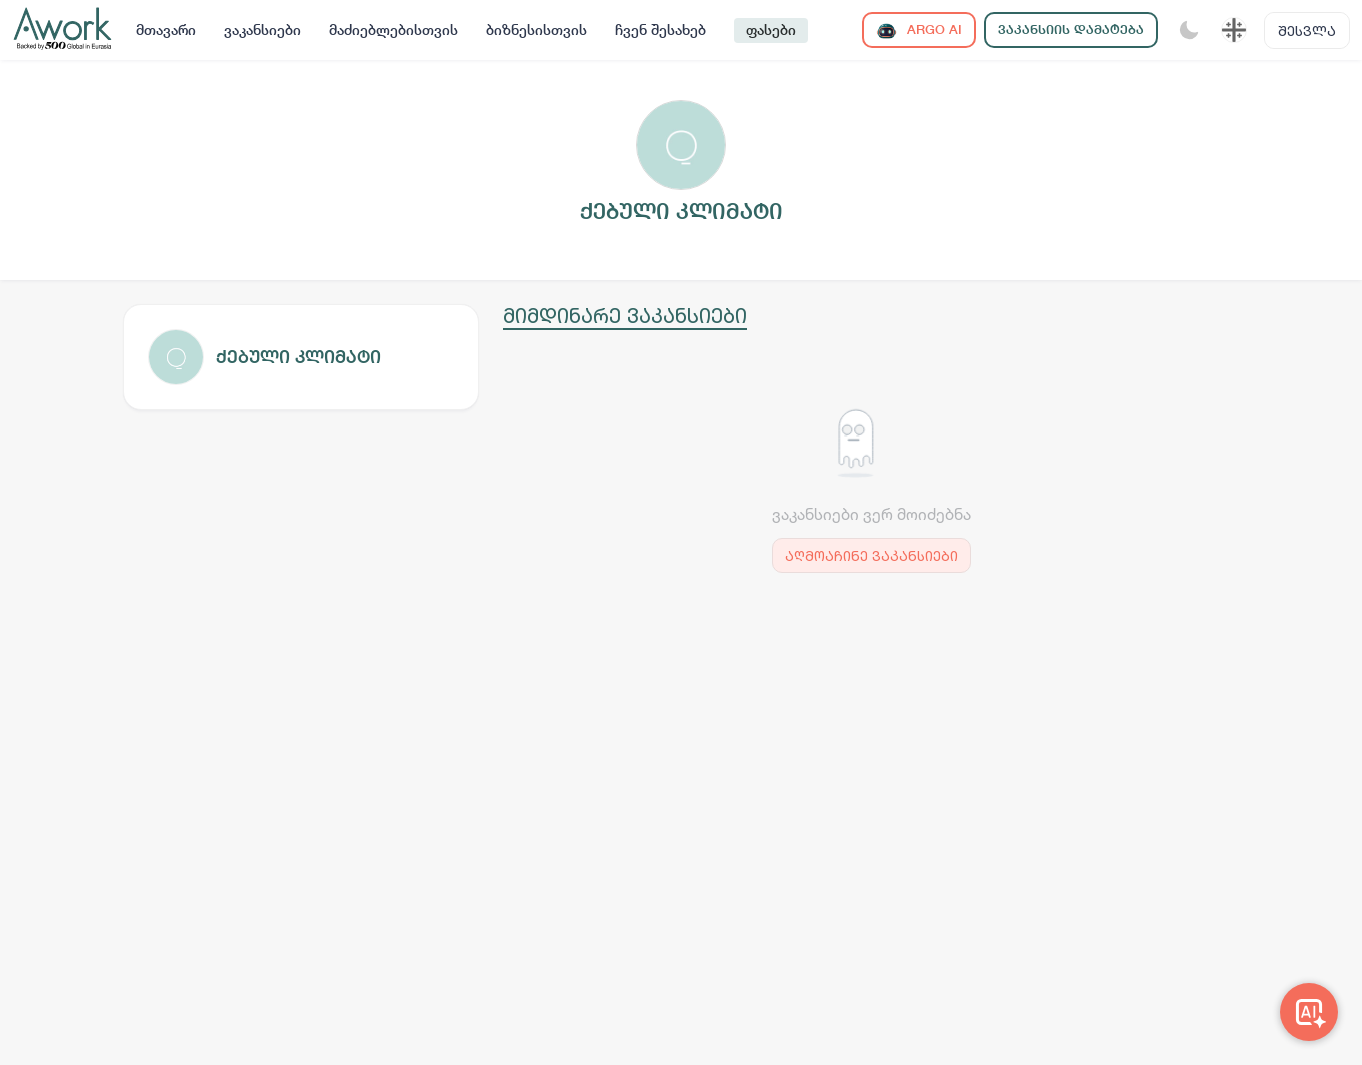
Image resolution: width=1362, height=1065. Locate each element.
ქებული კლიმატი (298, 356)
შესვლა (1307, 30)
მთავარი (166, 30)
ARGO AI (919, 30)
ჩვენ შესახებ (660, 30)
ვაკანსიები (262, 30)
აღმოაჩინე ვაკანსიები (871, 555)
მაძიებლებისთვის (393, 30)
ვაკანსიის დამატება (1071, 29)
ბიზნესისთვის (536, 30)
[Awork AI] (1309, 1012)
